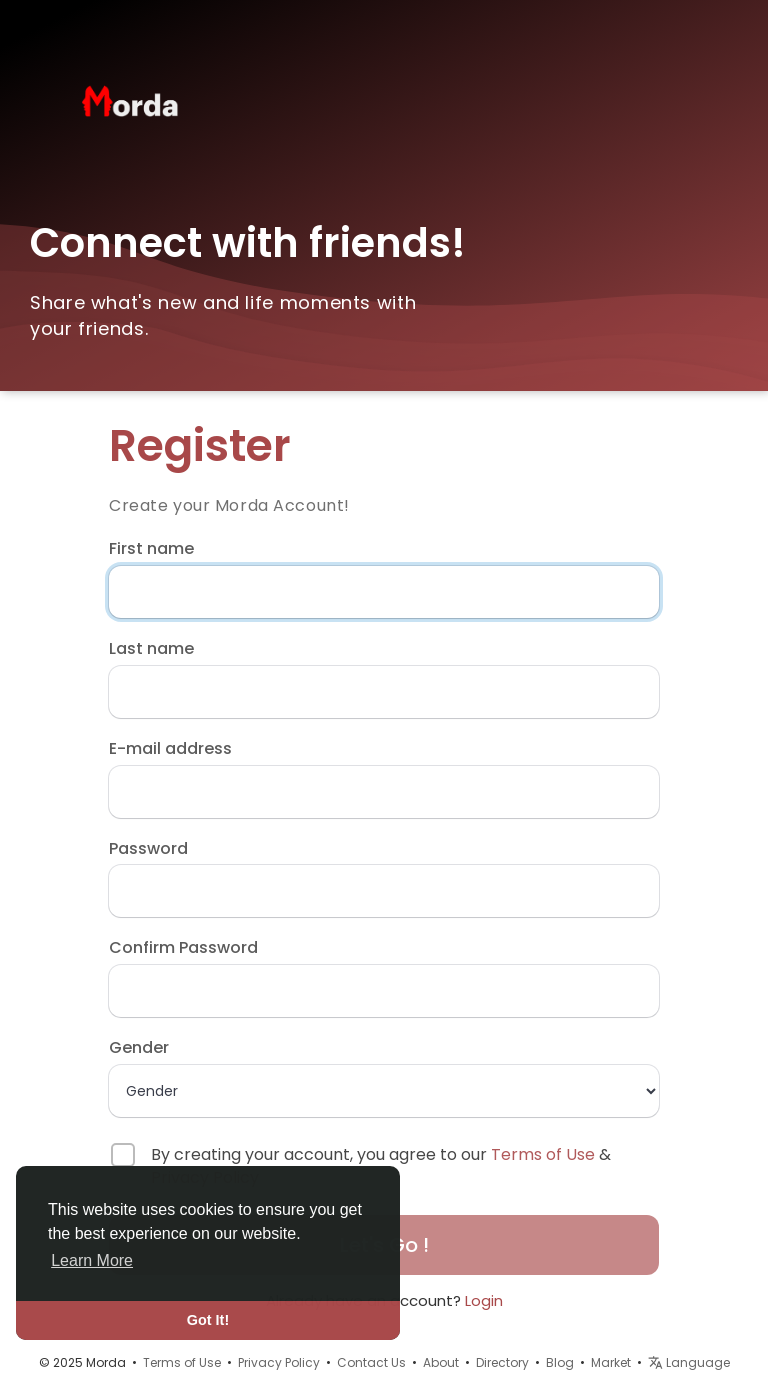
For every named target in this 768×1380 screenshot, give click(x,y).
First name (151, 549)
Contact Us (371, 1362)
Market (611, 1362)
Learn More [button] (92, 1260)
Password (148, 849)
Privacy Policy (279, 1362)
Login (484, 1300)
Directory (502, 1362)
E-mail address (170, 749)
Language (689, 1362)
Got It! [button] (208, 1320)
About (441, 1362)
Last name (151, 649)
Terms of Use (543, 1154)
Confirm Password (183, 948)
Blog (560, 1362)
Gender (139, 1048)
